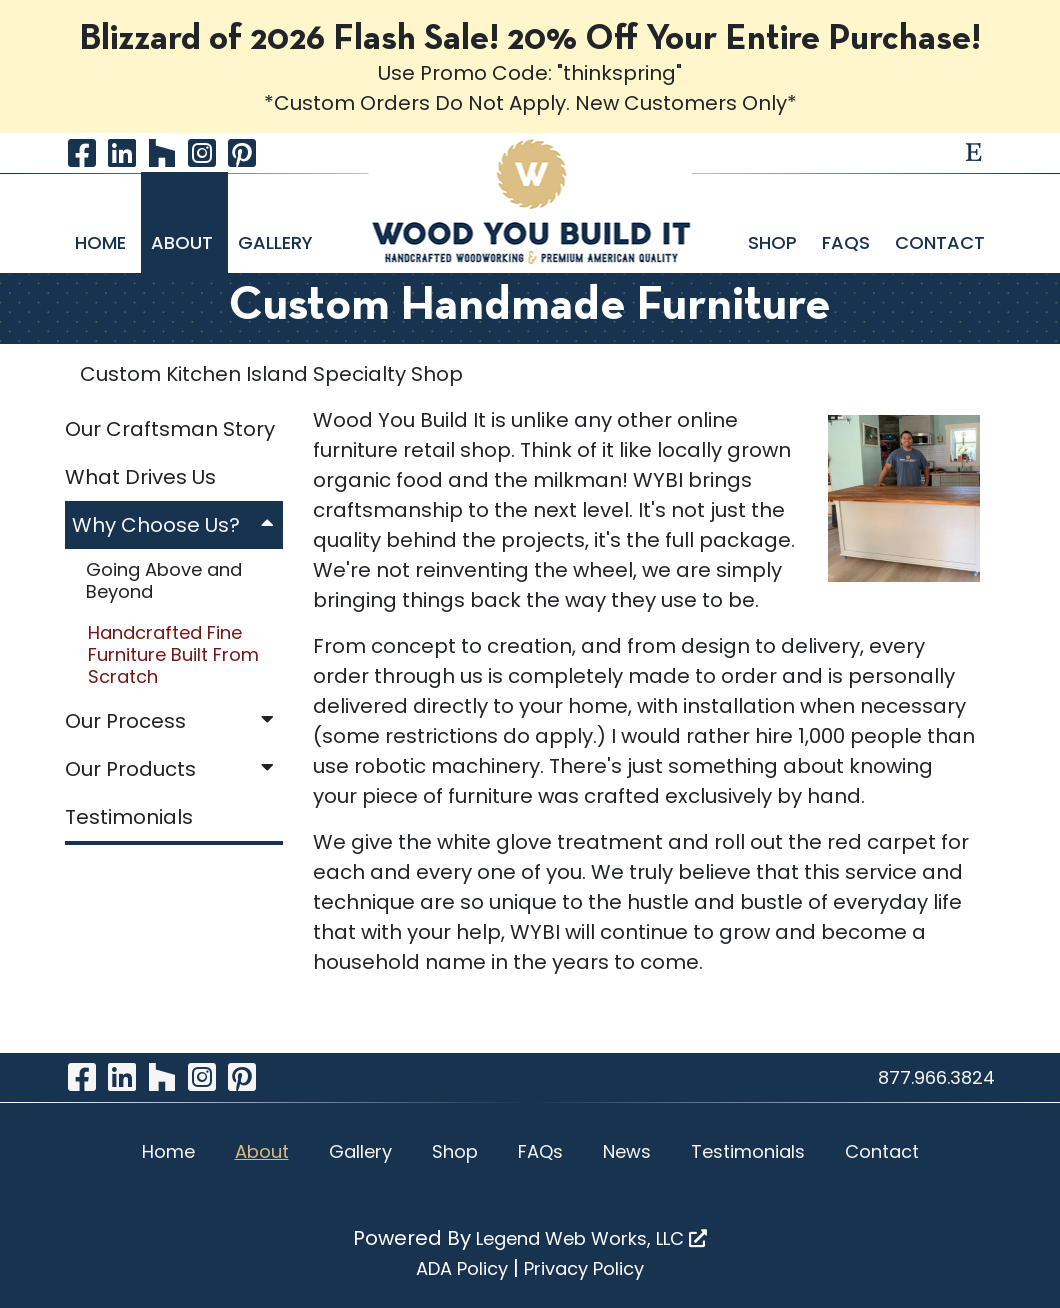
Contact (940, 242)
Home (103, 242)
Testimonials (129, 817)
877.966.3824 (936, 1077)
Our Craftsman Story (170, 429)
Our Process (174, 721)
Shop (775, 242)
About (184, 242)
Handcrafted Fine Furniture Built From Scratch (173, 654)
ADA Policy (462, 1268)
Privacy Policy (584, 1268)
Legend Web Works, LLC (591, 1238)
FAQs (848, 242)
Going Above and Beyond (164, 580)
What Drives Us (140, 477)
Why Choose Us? (177, 525)
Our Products (174, 769)
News (627, 1151)
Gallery (275, 242)
